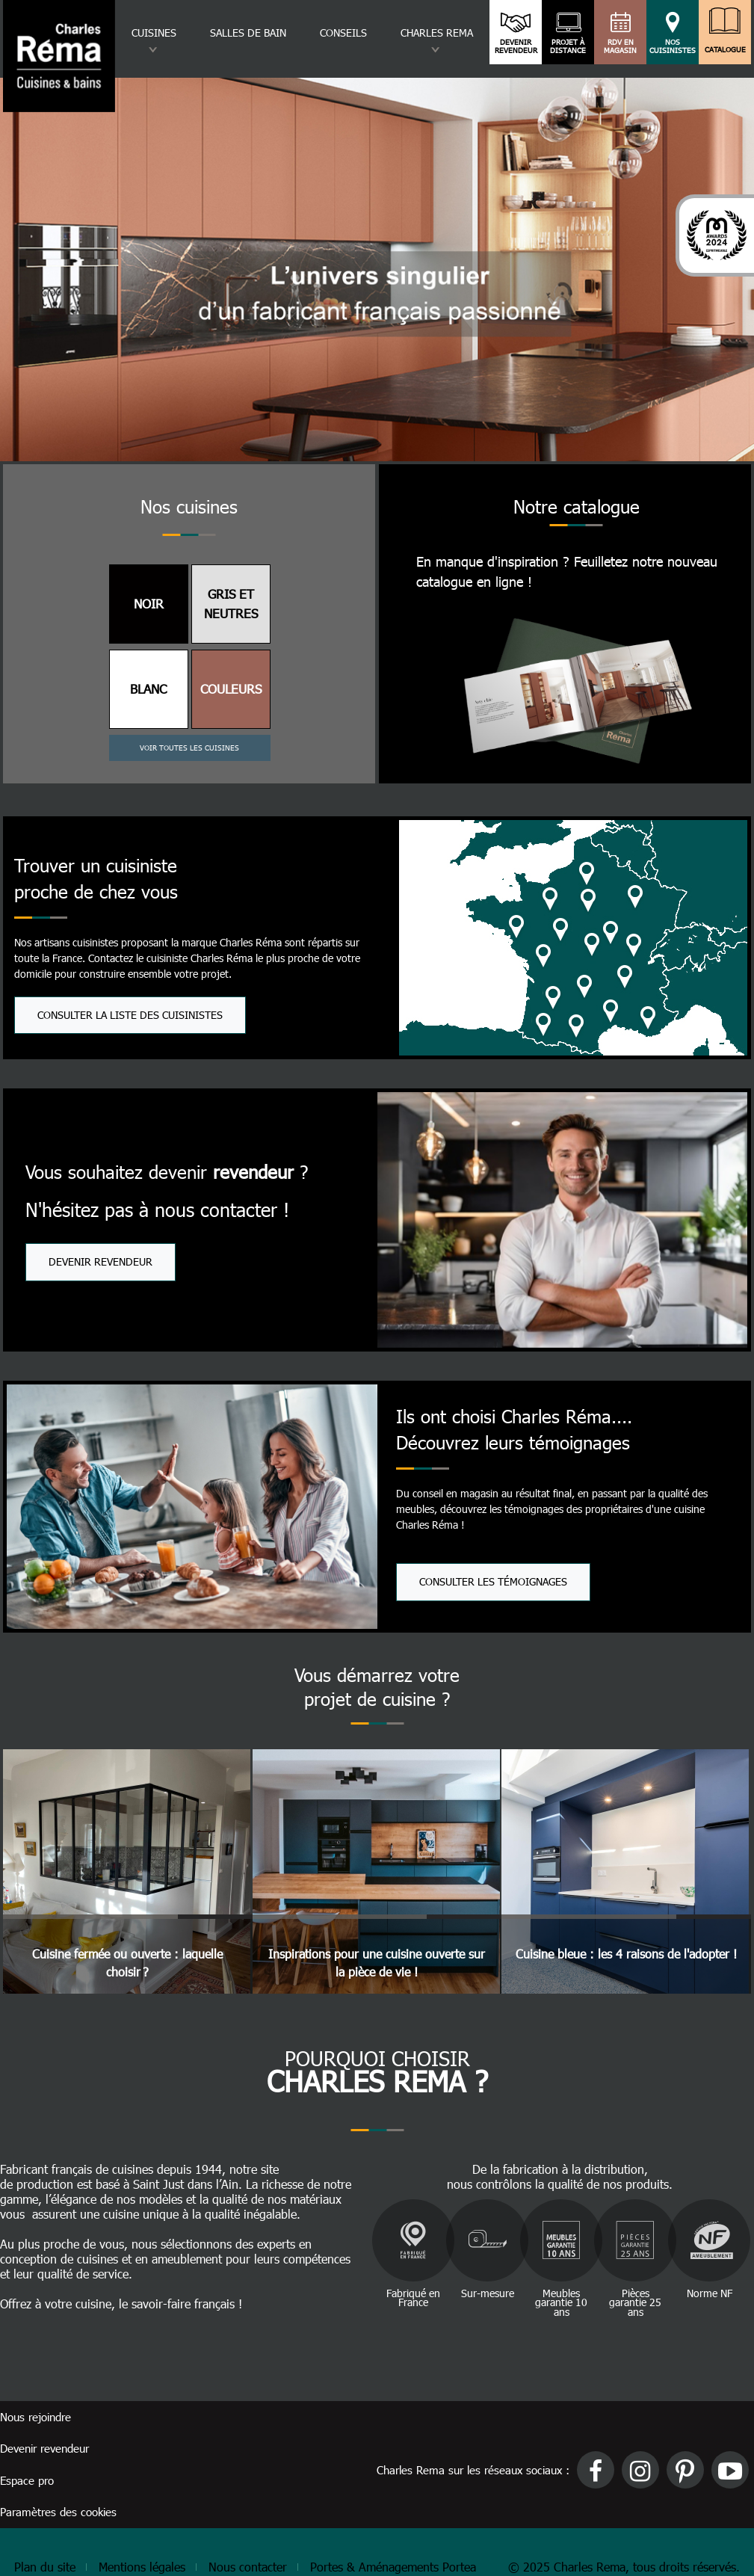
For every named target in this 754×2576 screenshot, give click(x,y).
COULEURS (231, 688)
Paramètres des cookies (58, 2511)
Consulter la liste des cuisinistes (130, 1015)
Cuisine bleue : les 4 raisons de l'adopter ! (626, 1954)
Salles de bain (248, 32)
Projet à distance (568, 46)
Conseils (343, 32)
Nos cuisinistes (672, 46)
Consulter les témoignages (493, 1581)
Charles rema (437, 32)
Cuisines (154, 32)
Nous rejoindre (35, 2416)
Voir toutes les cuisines (189, 747)
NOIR (149, 603)
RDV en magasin (620, 46)
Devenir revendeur (516, 46)
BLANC (148, 688)
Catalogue (725, 46)
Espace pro (27, 2480)
